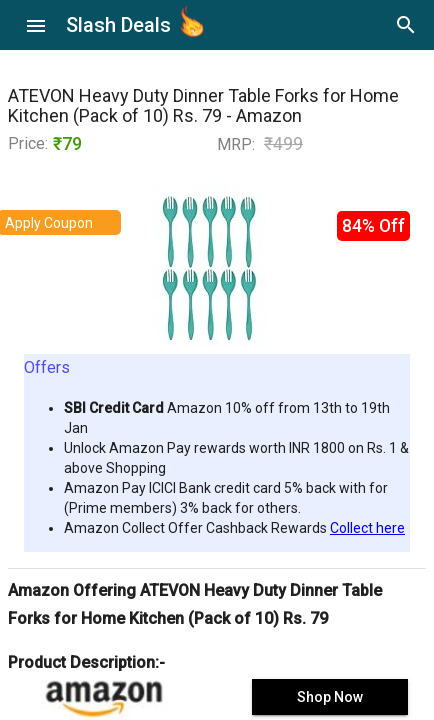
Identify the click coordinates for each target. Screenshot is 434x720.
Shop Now (330, 697)
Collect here (367, 528)
